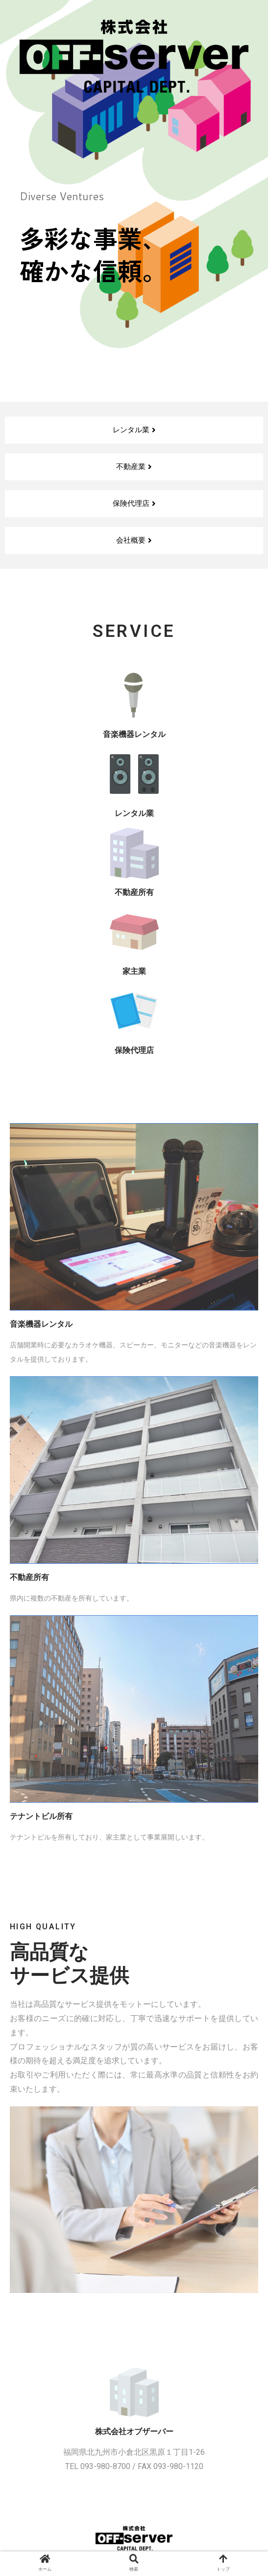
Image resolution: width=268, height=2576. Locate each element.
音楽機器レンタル (134, 734)
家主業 (134, 971)
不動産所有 (134, 892)
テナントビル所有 (41, 1816)
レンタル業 (134, 813)
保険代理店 (134, 1050)
